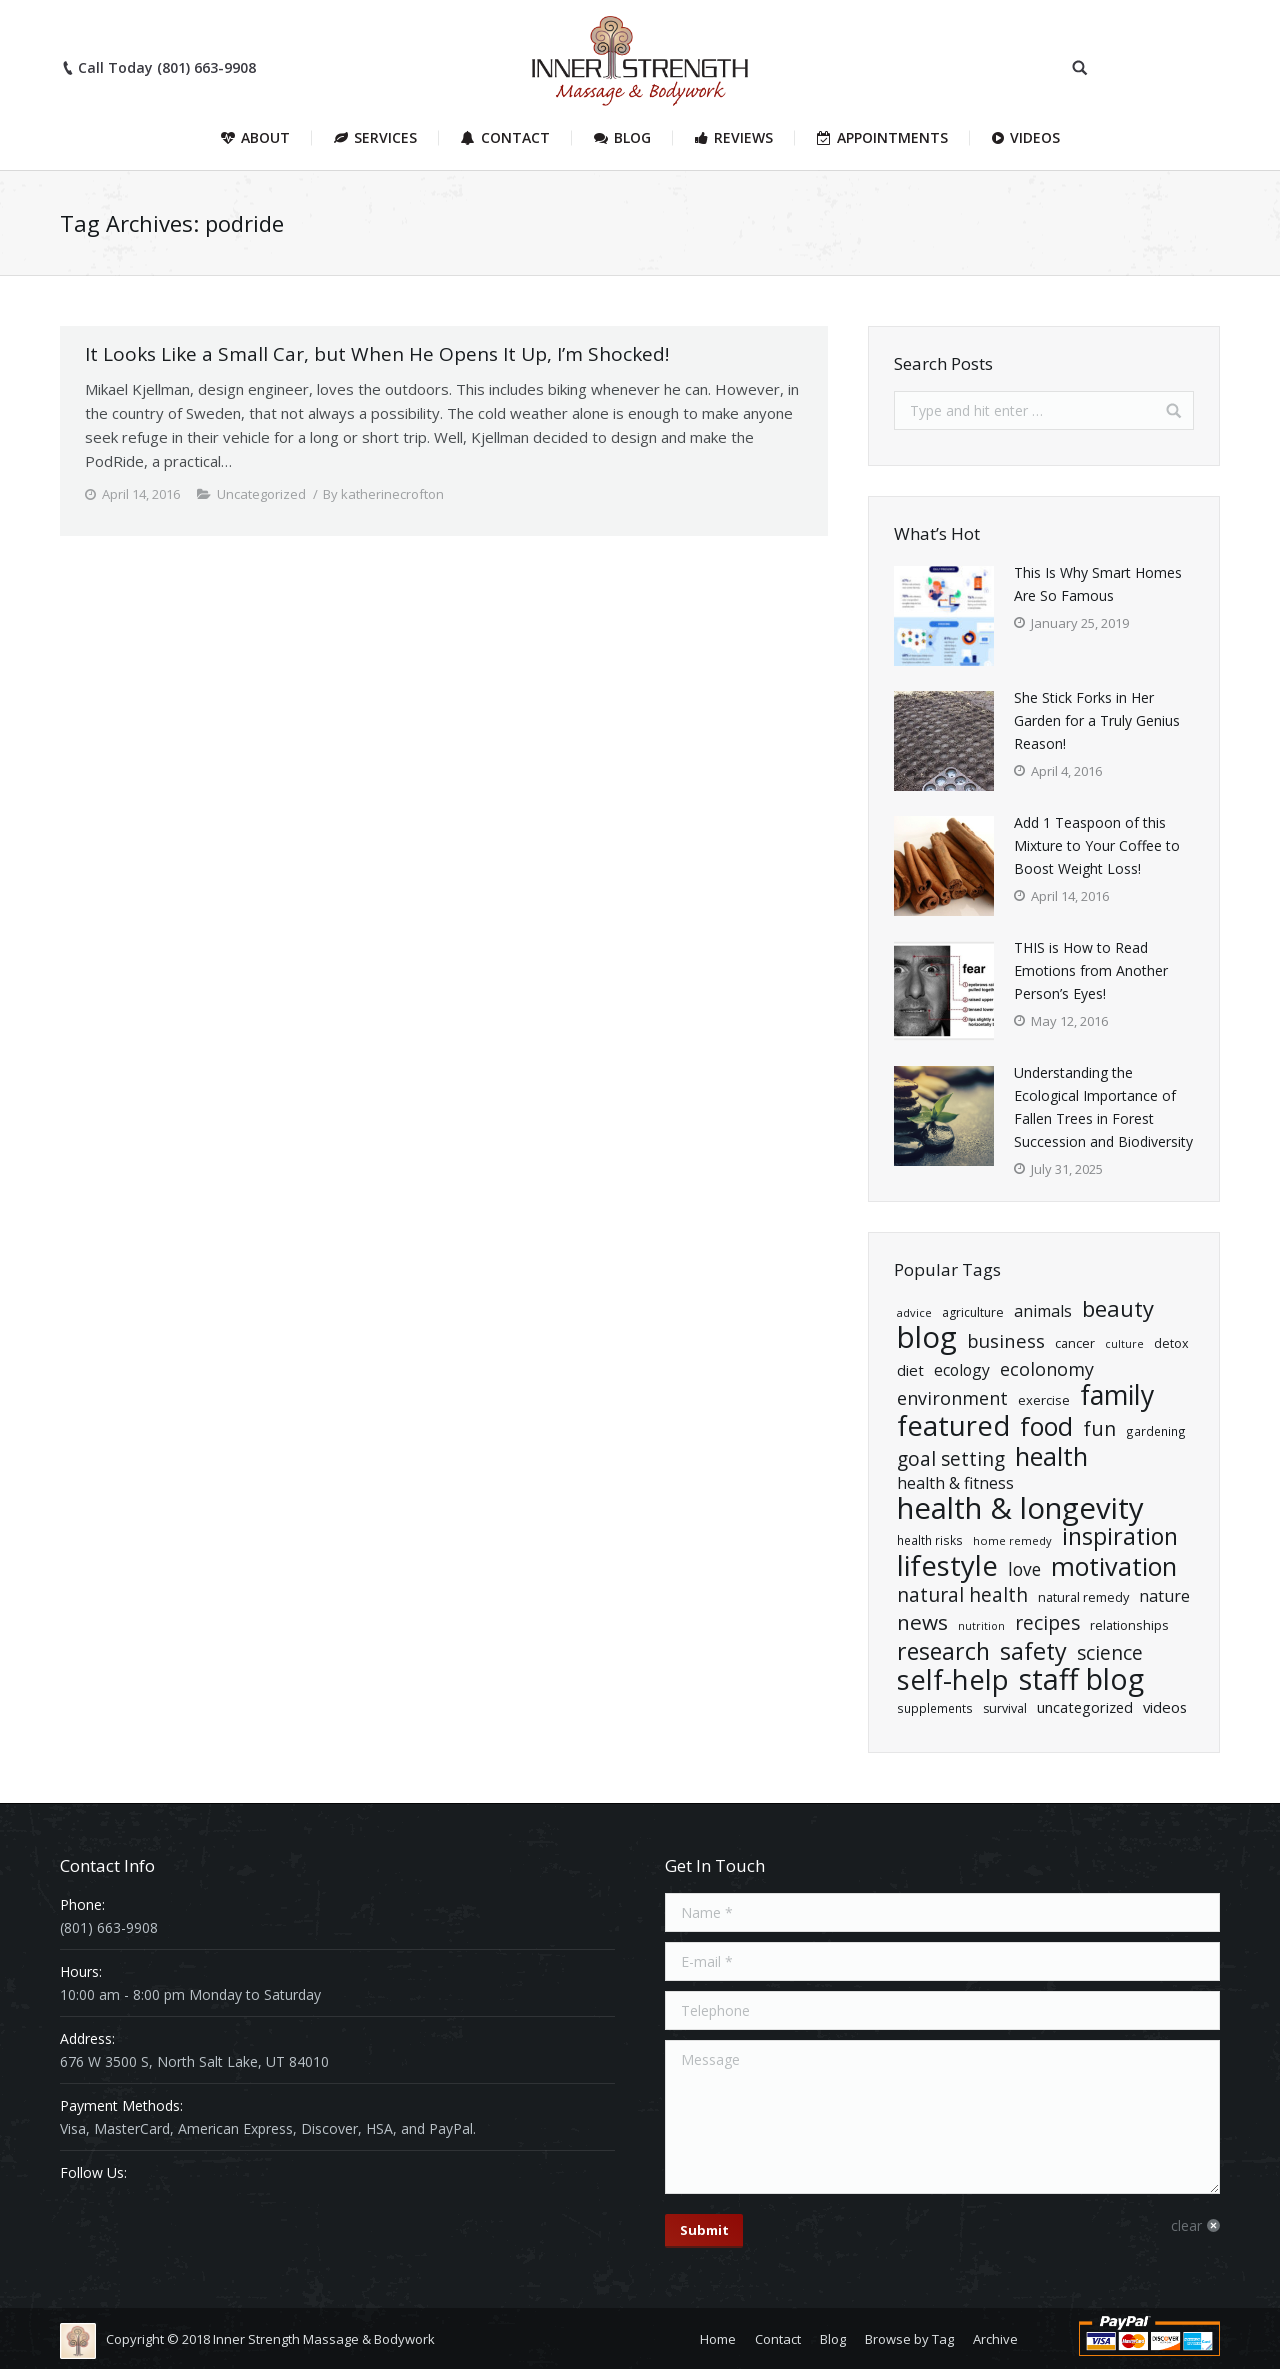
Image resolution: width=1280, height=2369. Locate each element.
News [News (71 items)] (922, 1622)
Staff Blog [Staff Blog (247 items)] (1081, 1678)
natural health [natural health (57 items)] (962, 1594)
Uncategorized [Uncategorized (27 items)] (1085, 1707)
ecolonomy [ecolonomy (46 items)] (1047, 1369)
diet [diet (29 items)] (910, 1370)
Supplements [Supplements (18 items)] (935, 1708)
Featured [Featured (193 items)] (953, 1425)
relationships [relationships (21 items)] (1129, 1625)
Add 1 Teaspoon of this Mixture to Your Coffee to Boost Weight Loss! (1097, 845)
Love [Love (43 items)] (1024, 1569)
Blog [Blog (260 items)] (927, 1337)
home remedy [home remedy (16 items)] (1012, 1540)
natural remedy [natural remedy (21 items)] (1083, 1597)
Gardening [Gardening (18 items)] (1156, 1431)
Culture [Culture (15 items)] (1124, 1344)
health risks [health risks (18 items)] (930, 1540)
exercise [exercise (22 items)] (1044, 1400)
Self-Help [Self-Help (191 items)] (953, 1679)
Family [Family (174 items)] (1117, 1395)
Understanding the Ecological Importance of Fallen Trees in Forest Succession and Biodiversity (1103, 1107)
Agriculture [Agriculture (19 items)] (973, 1312)
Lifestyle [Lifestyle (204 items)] (947, 1565)
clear (1186, 2225)
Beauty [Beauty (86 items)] (1118, 1308)
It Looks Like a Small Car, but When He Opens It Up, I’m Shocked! (377, 354)
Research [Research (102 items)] (943, 1651)
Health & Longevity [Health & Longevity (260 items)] (1020, 1508)
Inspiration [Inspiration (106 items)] (1120, 1536)
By (383, 494)
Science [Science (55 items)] (1110, 1653)
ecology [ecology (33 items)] (962, 1370)
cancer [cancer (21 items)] (1075, 1343)
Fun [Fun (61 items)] (1099, 1428)
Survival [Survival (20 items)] (1005, 1708)
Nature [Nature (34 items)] (1164, 1596)
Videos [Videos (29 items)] (1165, 1707)
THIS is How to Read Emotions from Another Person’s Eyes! (1091, 970)
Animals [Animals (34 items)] (1043, 1311)
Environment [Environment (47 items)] (952, 1398)
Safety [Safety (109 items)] (1033, 1651)
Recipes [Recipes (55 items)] (1047, 1623)
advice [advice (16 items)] (914, 1312)
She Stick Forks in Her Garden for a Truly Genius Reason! (1097, 720)
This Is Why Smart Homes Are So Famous (1098, 584)
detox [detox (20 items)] (1171, 1343)
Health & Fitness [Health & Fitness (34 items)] (955, 1483)
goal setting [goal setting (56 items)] (951, 1458)
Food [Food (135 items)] (1046, 1426)
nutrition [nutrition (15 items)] (981, 1626)
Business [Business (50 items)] (1006, 1340)
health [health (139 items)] (1051, 1456)
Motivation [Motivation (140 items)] (1114, 1566)
